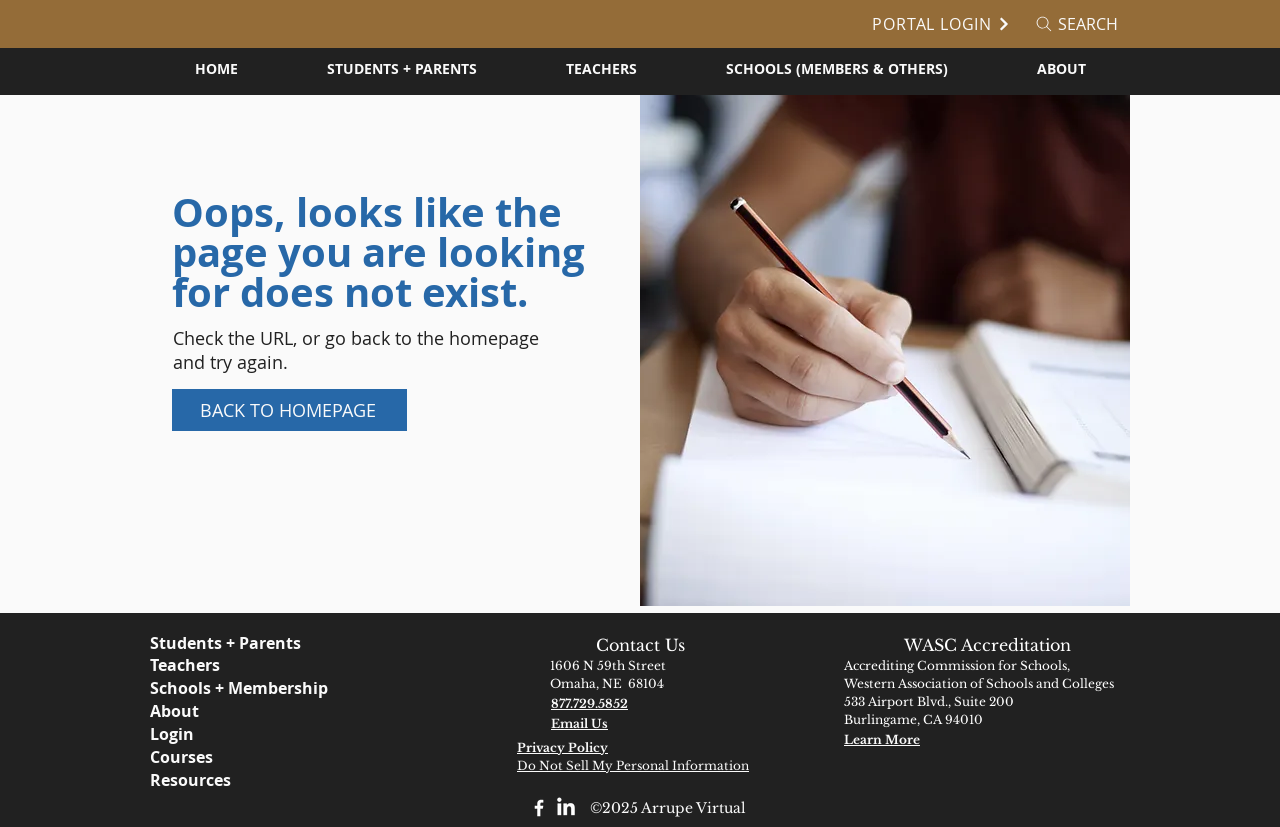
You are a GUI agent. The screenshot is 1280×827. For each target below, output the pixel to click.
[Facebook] (539, 808)
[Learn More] (933, 739)
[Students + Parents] (239, 642)
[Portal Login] (934, 24)
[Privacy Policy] (606, 747)
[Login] (259, 734)
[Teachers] (239, 665)
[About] (259, 711)
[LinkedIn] (566, 808)
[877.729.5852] (640, 703)
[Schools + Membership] (259, 688)
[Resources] (259, 780)
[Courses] (259, 757)
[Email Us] (640, 723)
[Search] (1075, 24)
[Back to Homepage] (289, 410)
